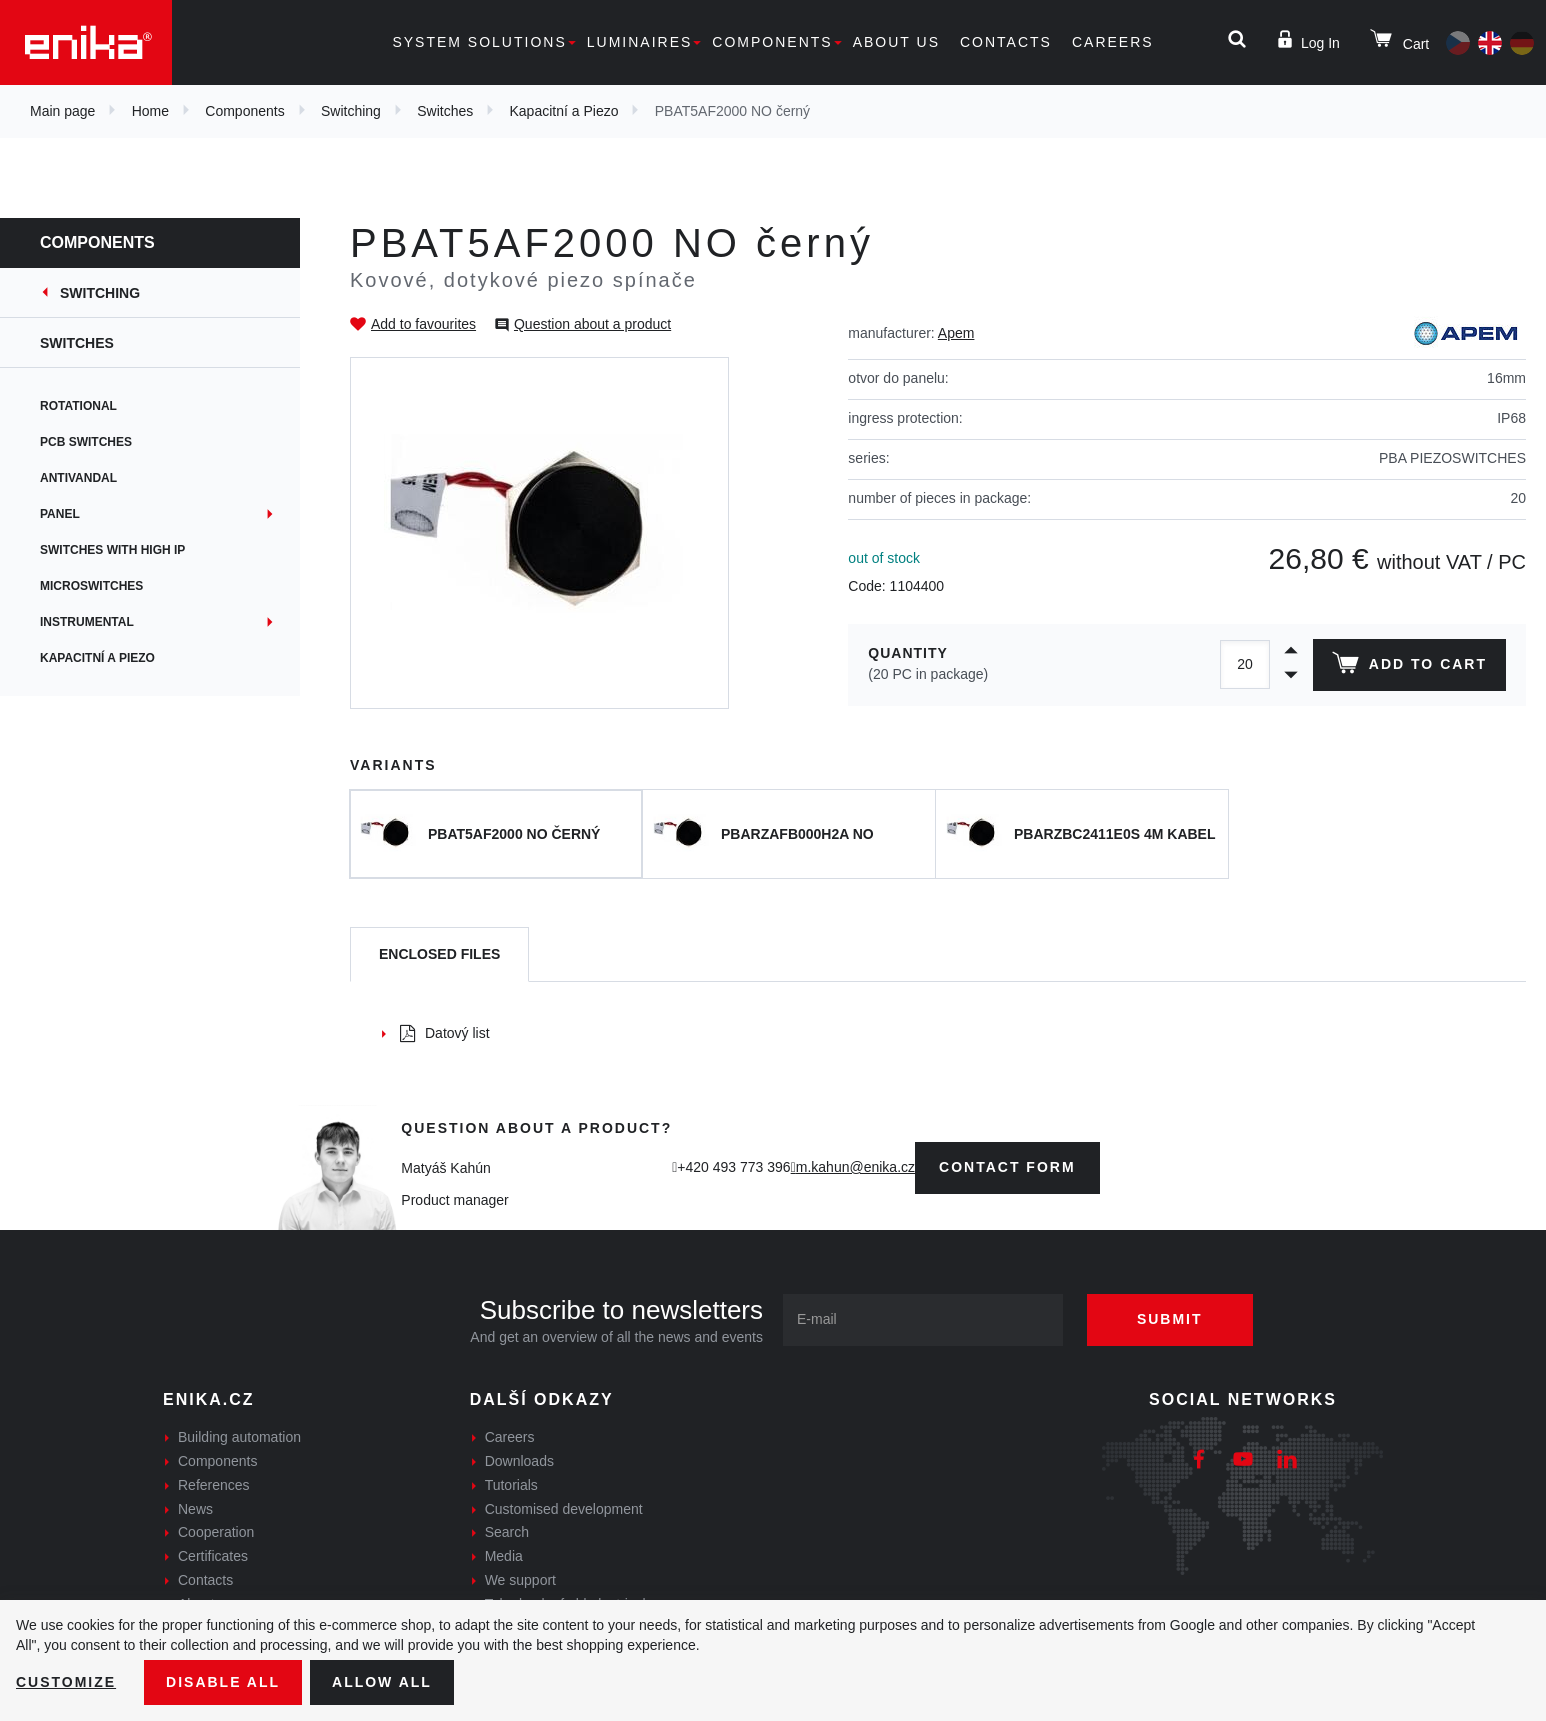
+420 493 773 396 (733, 1167)
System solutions (479, 42)
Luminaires (640, 42)
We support (520, 1580)
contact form (1007, 1167)
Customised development (564, 1509)
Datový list (445, 1033)
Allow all (382, 1682)
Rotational (78, 406)
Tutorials (511, 1485)
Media (504, 1556)
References (214, 1485)
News (195, 1509)
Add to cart (1409, 667)
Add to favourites (423, 324)
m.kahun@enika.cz (855, 1167)
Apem (956, 333)
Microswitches (91, 586)
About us (896, 42)
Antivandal (78, 478)
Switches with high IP (112, 550)
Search (507, 1532)
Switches (445, 111)
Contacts (1006, 42)
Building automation (239, 1437)
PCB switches (86, 442)
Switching (351, 111)
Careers (1113, 42)
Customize (66, 1682)
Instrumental (87, 622)
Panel (60, 514)
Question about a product (592, 324)
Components (772, 42)
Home (150, 111)
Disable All (223, 1682)
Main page (62, 111)
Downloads (519, 1461)
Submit (1170, 1319)
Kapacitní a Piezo (564, 111)
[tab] (439, 954)
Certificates (213, 1556)
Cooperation (216, 1532)
